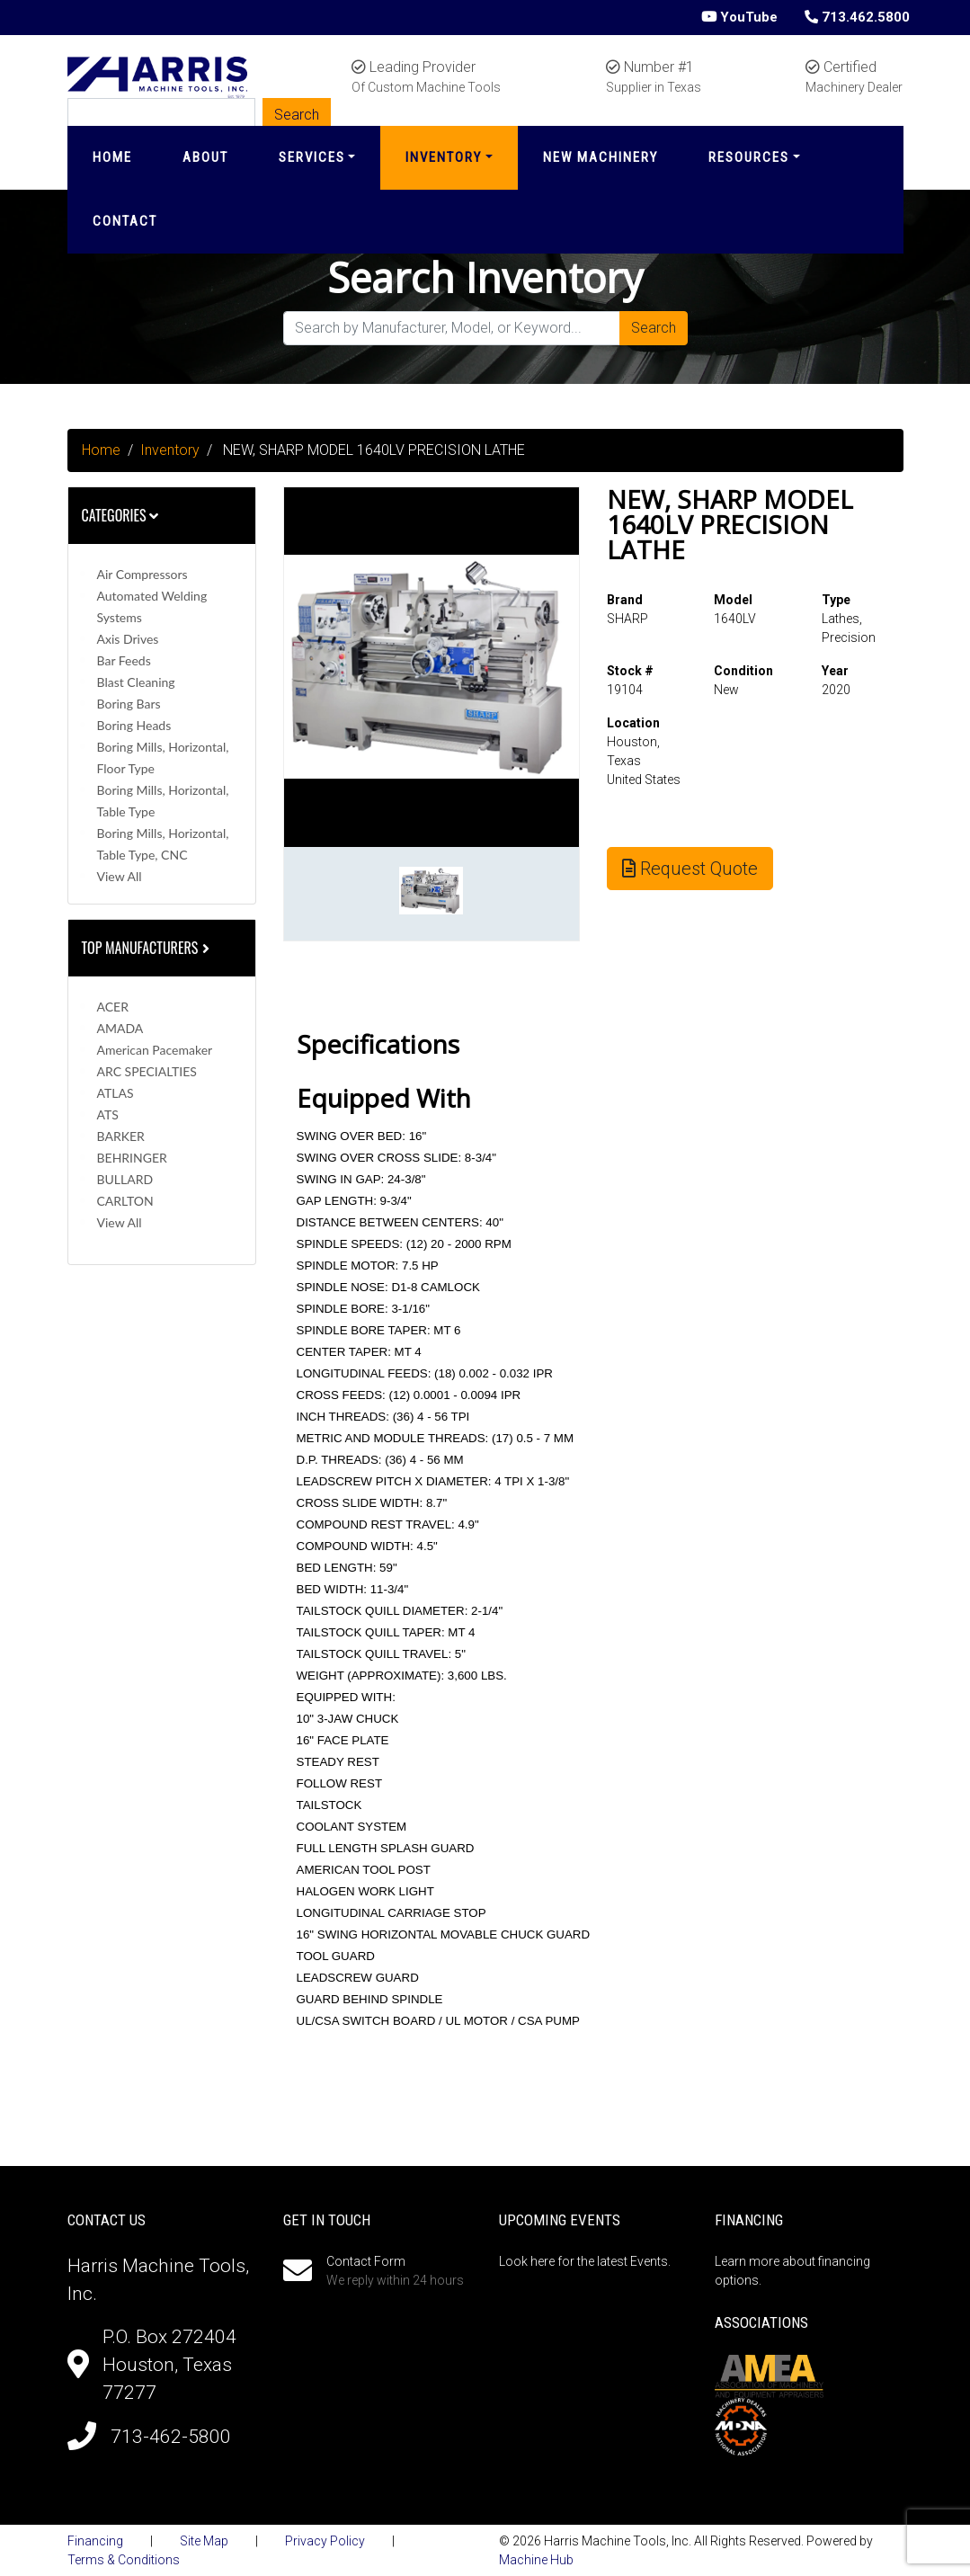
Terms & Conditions (123, 2560)
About (205, 157)
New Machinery (600, 157)
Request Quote (690, 868)
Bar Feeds (124, 660)
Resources (748, 157)
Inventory (443, 157)
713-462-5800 (171, 2436)
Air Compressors (142, 574)
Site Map (204, 2541)
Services (312, 157)
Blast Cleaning (136, 682)
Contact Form (365, 2261)
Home (112, 157)
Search (653, 327)
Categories (120, 515)
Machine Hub (536, 2560)
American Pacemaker (155, 1049)
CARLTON (125, 1200)
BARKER (121, 1136)
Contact (125, 221)
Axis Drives (128, 638)
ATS (108, 1114)
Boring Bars (129, 703)
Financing (95, 2541)
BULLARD (125, 1179)
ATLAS (115, 1093)
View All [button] (119, 876)
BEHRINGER (132, 1157)
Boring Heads (134, 725)
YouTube (739, 17)
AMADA (120, 1028)
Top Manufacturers (147, 947)
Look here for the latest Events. (585, 2261)
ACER (113, 1006)
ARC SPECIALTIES (147, 1071)
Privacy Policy (325, 2541)
